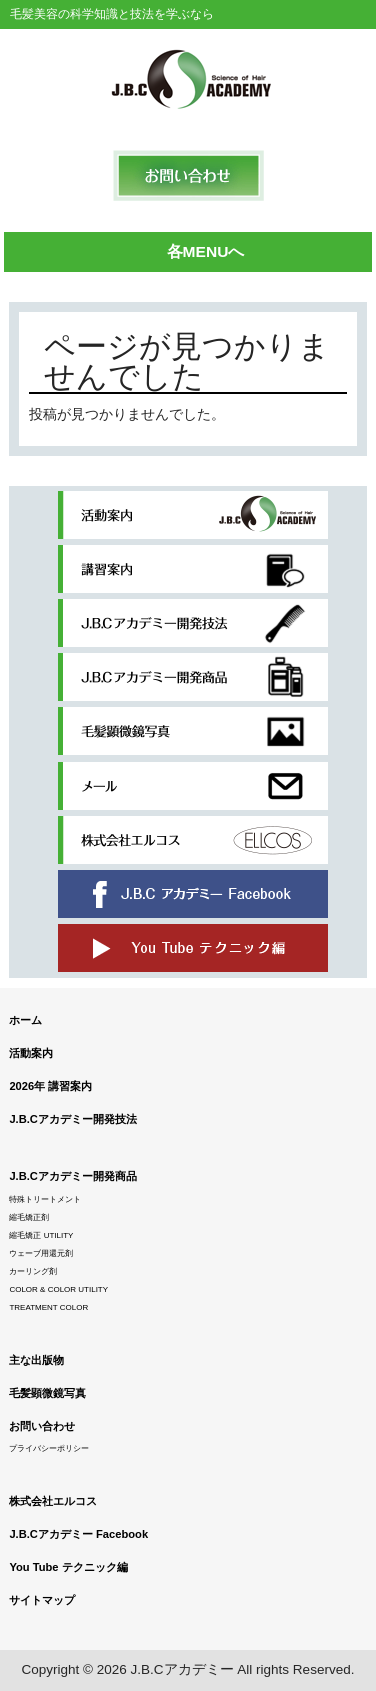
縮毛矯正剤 (29, 1217)
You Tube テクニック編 (68, 1567)
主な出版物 (36, 1360)
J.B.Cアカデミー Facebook (78, 1534)
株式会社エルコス (53, 1501)
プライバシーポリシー (49, 1448)
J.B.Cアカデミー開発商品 (73, 1176)
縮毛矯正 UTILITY (41, 1235)
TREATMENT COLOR (48, 1307)
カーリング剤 (33, 1271)
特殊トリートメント (45, 1199)
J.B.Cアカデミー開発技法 (73, 1119)
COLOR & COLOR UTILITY (58, 1289)
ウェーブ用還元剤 (41, 1253)
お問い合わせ (42, 1426)
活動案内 (31, 1053)
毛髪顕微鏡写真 (47, 1393)
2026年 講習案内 (50, 1086)
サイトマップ (42, 1600)
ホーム (25, 1020)
